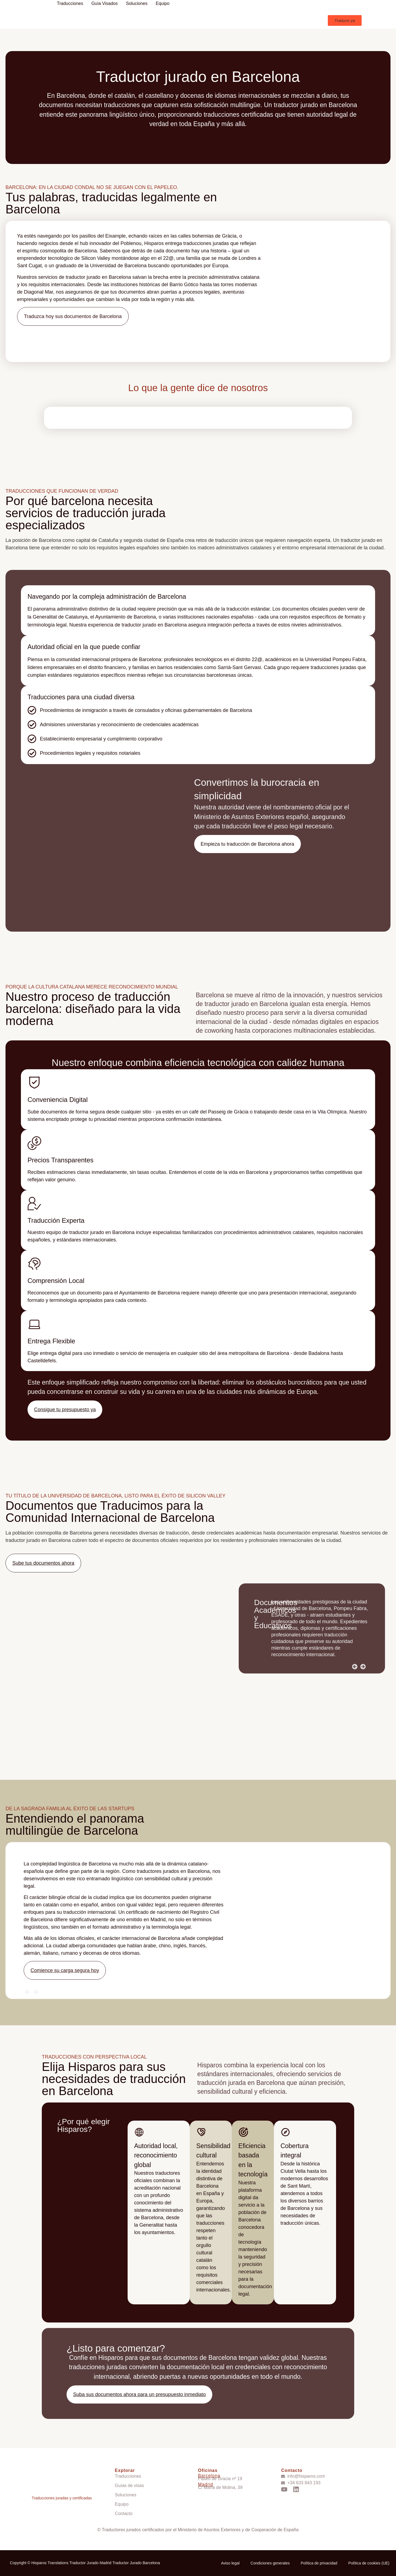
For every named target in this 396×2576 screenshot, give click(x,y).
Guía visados (104, 3)
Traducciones (70, 3)
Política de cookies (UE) (368, 2563)
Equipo (162, 3)
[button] (344, 20)
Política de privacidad (319, 2563)
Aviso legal (230, 2563)
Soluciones (136, 3)
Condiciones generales (270, 2563)
